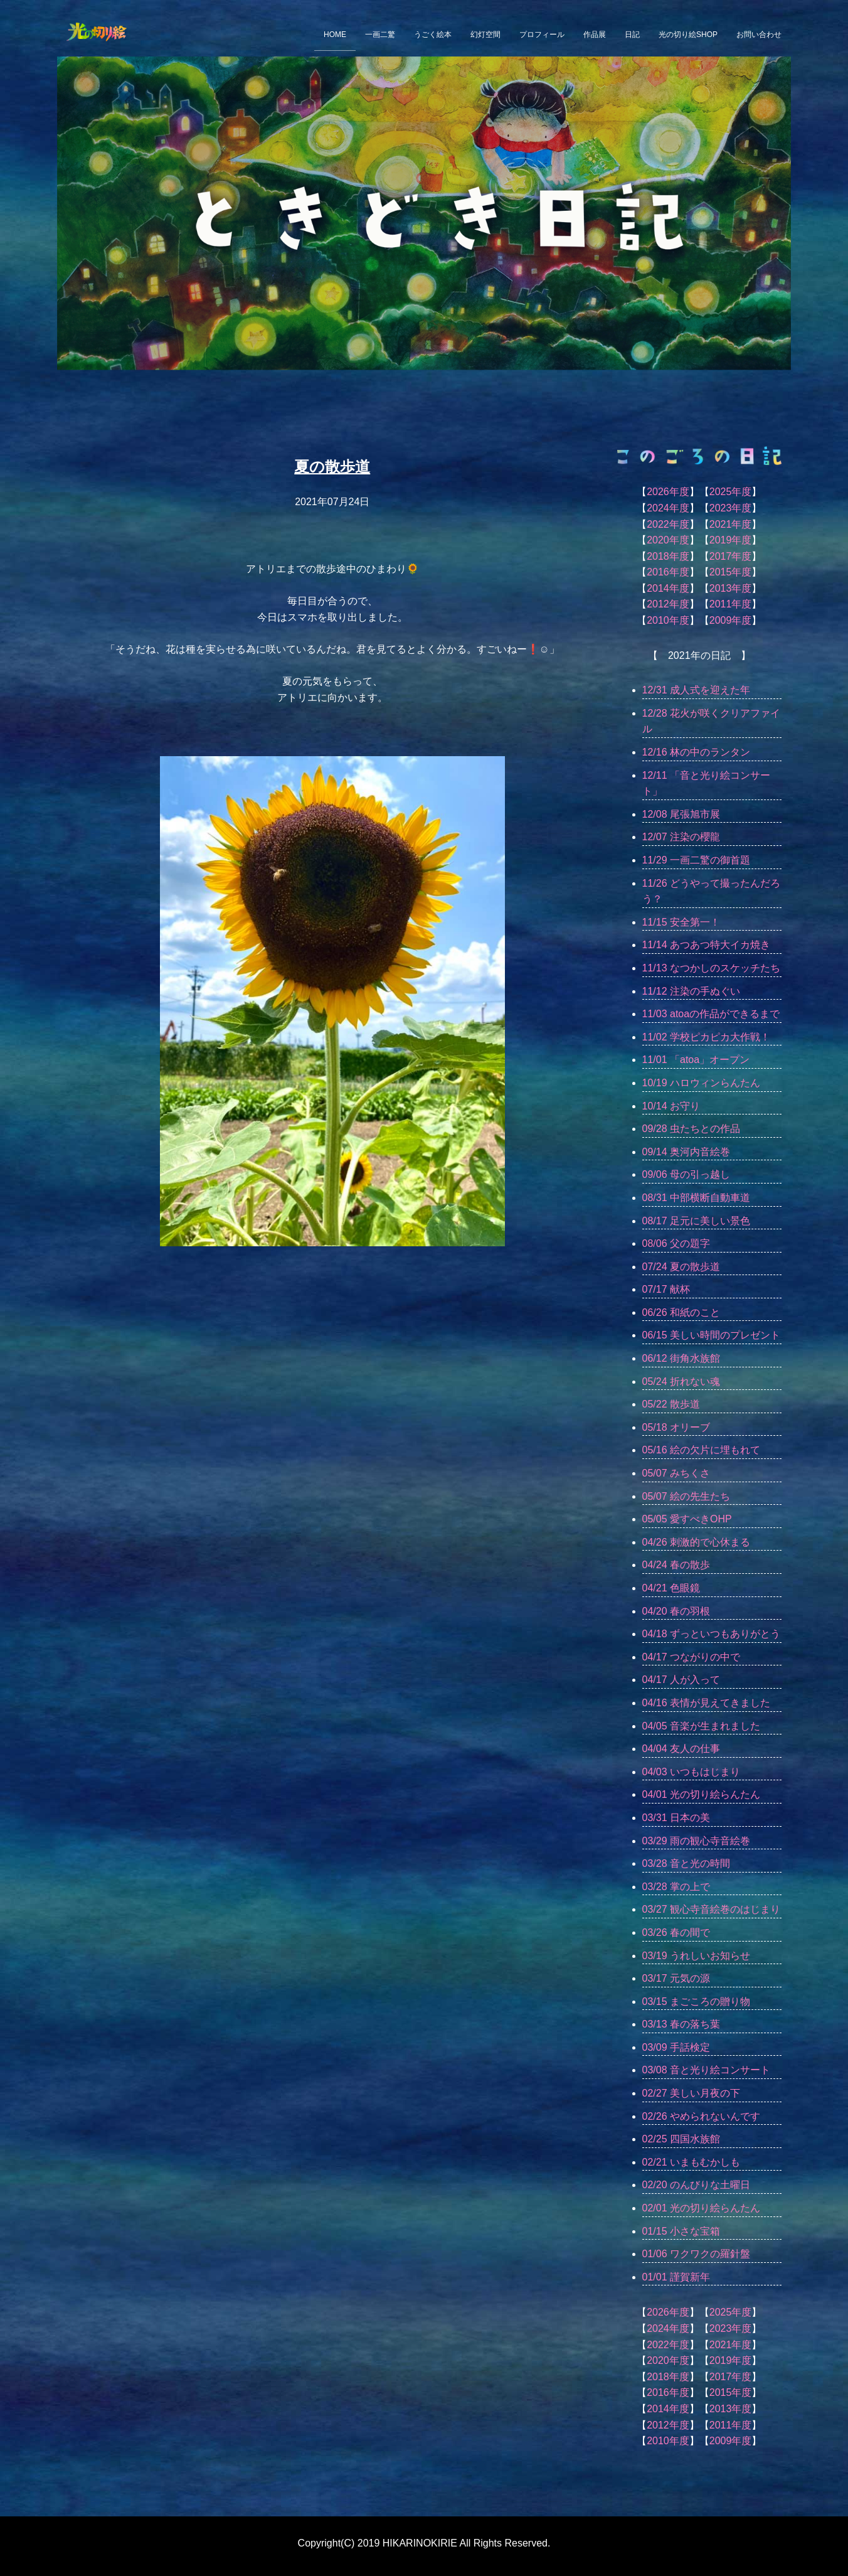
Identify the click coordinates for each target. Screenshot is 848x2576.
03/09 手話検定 (676, 2047)
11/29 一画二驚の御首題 (696, 860)
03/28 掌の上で (676, 1886)
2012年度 (668, 604)
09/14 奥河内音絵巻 (686, 1151)
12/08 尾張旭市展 (681, 814)
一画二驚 (380, 34)
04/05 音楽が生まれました (701, 1726)
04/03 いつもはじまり (691, 1771)
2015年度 (730, 572)
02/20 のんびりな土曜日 (696, 2184)
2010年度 (668, 620)
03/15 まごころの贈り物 (696, 2001)
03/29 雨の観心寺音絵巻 (696, 1841)
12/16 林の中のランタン (696, 752)
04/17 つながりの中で (691, 1657)
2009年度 (730, 620)
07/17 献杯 (666, 1289)
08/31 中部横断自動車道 (696, 1197)
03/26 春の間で (676, 1932)
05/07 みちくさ (676, 1473)
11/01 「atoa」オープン (696, 1059)
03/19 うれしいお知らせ (696, 1955)
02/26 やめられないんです (701, 2116)
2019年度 (730, 540)
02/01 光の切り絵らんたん (701, 2208)
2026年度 (668, 491)
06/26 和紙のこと (681, 1312)
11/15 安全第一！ (681, 922)
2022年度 (668, 524)
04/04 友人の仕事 (681, 1748)
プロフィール (541, 34)
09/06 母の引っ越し (686, 1174)
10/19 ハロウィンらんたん (701, 1082)
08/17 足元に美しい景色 (696, 1221)
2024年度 (668, 508)
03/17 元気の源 (676, 1978)
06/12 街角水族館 (681, 1358)
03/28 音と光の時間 (686, 1863)
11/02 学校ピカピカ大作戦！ (706, 1037)
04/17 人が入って (681, 1679)
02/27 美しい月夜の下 (691, 2093)
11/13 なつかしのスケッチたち (711, 968)
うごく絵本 (433, 34)
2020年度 (668, 540)
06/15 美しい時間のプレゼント (711, 1335)
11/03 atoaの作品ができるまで (711, 1013)
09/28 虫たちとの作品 (691, 1128)
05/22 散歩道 (671, 1404)
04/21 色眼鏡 (671, 1588)
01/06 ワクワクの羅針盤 (696, 2253)
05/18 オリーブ (676, 1427)
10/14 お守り (671, 1106)
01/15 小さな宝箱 (681, 2231)
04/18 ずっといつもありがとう (711, 1633)
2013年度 (730, 588)
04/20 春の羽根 (676, 1611)
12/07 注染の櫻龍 (681, 836)
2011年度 (730, 604)
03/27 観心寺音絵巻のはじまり (711, 1909)
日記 (632, 34)
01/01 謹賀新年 (676, 2277)
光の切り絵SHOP (688, 34)
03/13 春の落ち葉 (681, 2024)
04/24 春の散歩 (676, 1564)
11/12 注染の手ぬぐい (691, 991)
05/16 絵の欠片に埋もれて (701, 1450)
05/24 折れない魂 (681, 1381)
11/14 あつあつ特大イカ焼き (706, 944)
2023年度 (730, 508)
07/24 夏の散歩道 (681, 1266)
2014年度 (668, 588)
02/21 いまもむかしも (691, 2162)
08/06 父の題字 (676, 1243)
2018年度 (668, 556)
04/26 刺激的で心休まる (696, 1542)
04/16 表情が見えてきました (706, 1702)
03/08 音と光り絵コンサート (706, 2070)
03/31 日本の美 (676, 1817)
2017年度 (730, 556)
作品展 (594, 34)
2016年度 (668, 572)
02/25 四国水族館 (681, 2139)
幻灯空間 (485, 34)
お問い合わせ (759, 34)
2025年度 (730, 491)
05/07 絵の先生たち (686, 1496)
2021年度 (730, 524)
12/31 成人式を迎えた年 (696, 690)
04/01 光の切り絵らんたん (701, 1794)
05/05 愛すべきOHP (687, 1519)
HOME (335, 34)
